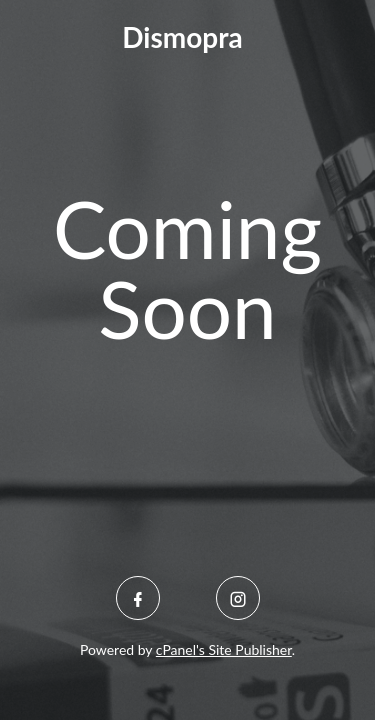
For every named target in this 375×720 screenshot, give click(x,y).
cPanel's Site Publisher (224, 649)
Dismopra (182, 37)
